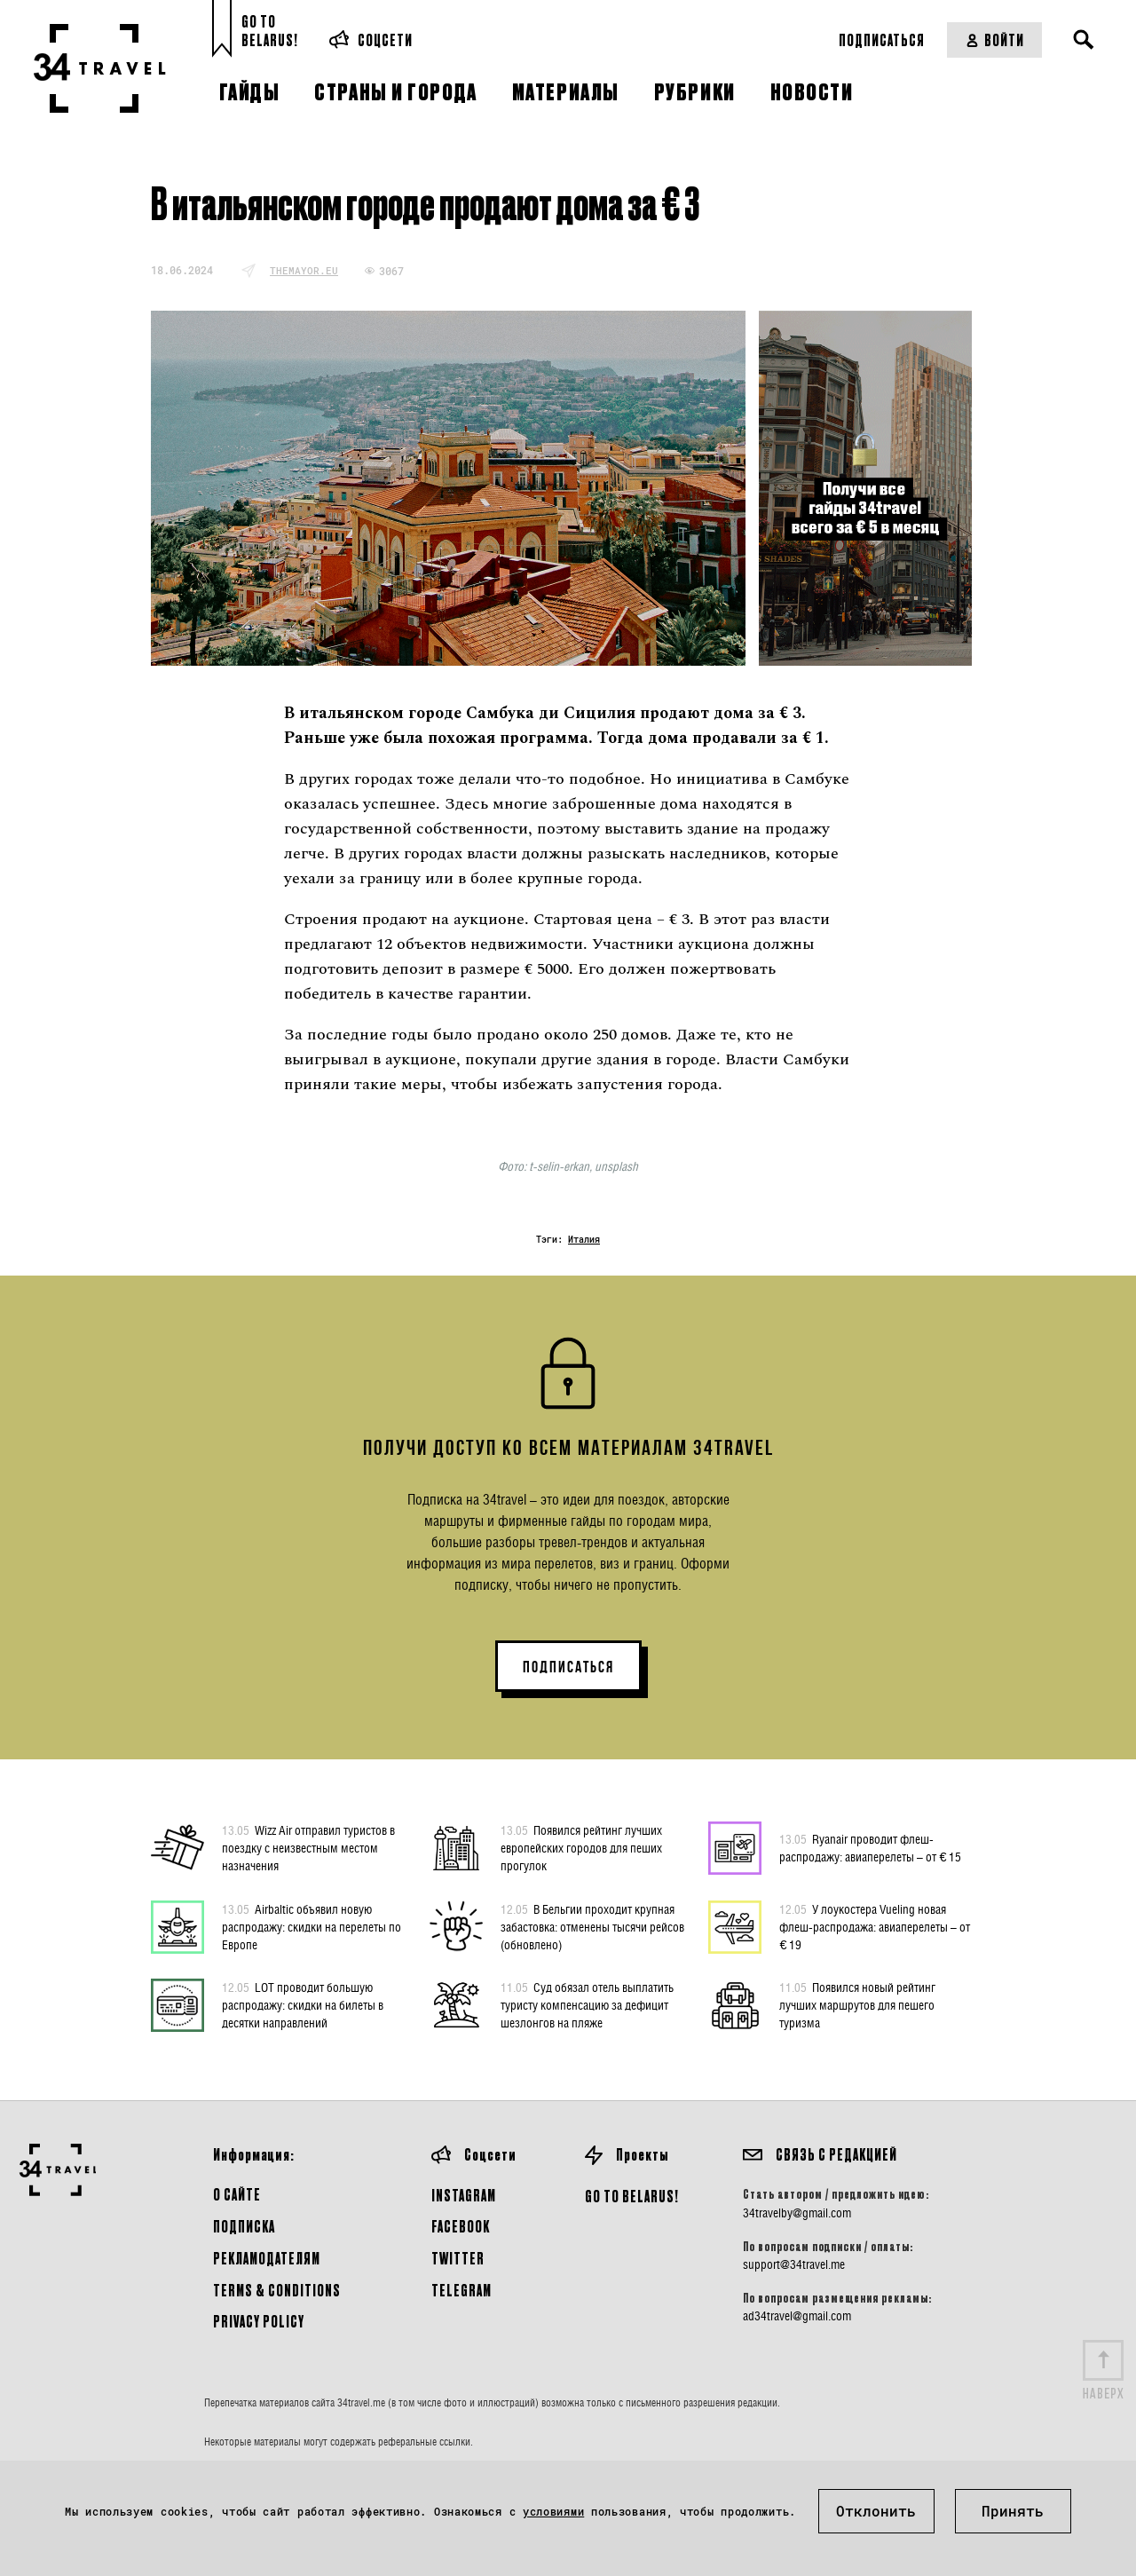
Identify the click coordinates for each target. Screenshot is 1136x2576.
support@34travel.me (794, 2264)
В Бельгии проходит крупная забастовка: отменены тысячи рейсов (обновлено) (592, 1926)
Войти (994, 39)
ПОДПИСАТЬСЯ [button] (568, 1667)
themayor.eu (304, 270)
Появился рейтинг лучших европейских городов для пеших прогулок (581, 1847)
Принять (1013, 2510)
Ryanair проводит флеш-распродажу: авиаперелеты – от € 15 (870, 1847)
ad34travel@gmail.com (797, 2316)
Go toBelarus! (269, 30)
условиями (553, 2511)
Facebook (460, 2226)
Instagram (463, 2195)
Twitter (458, 2258)
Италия (584, 1239)
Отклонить (876, 2510)
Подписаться (882, 39)
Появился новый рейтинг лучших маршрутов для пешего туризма (857, 2004)
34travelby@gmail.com (797, 2213)
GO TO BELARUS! (632, 2195)
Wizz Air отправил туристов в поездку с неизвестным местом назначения (308, 1847)
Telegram (461, 2290)
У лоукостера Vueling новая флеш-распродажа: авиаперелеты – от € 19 (874, 1926)
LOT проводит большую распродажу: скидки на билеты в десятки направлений (302, 2004)
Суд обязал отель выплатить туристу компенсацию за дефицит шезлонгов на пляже (587, 2004)
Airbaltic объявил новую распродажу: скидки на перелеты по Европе (311, 1926)
